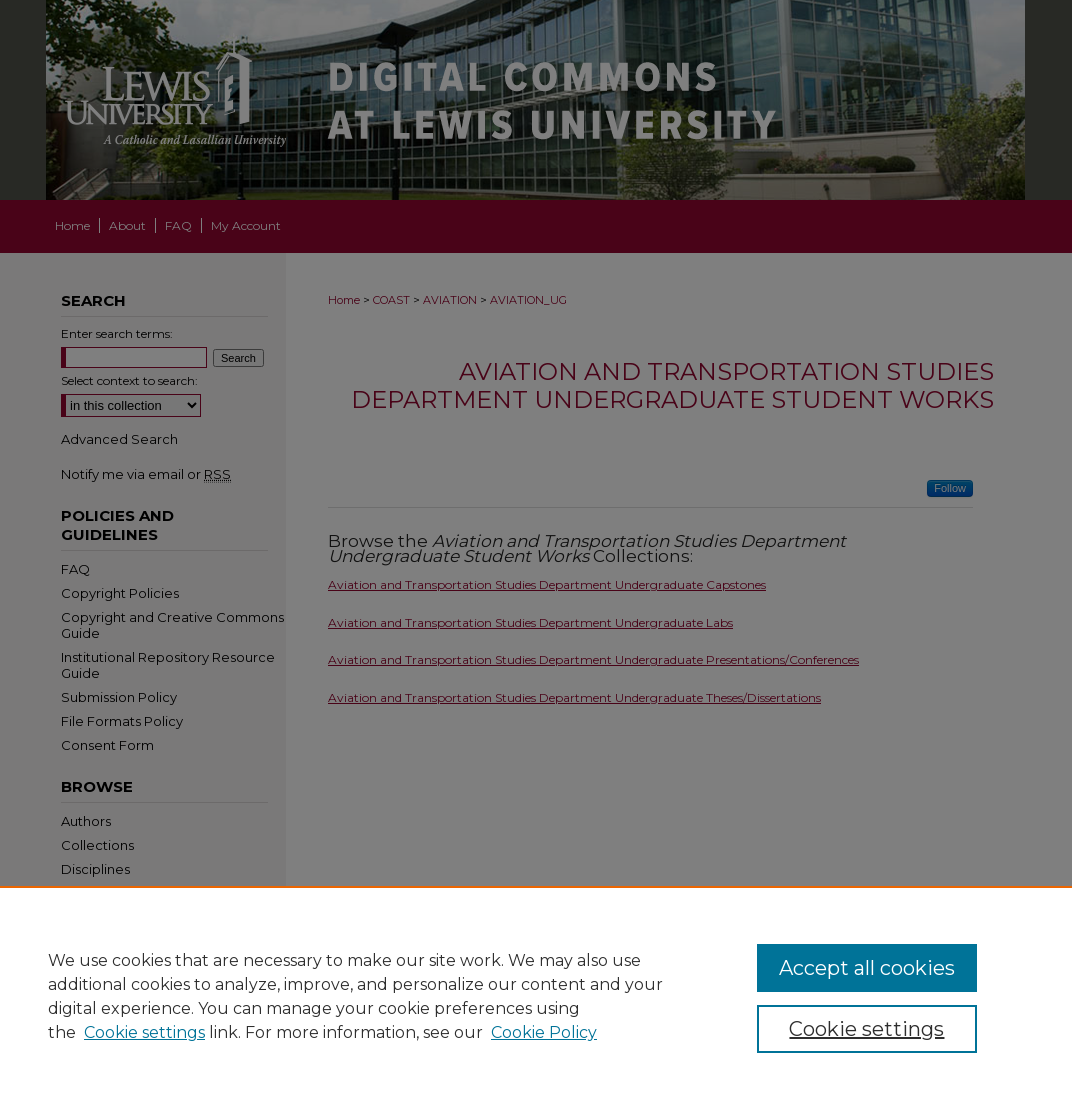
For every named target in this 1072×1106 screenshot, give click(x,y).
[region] (536, 996)
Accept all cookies (867, 968)
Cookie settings (144, 1032)
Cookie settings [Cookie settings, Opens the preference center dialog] (866, 1029)
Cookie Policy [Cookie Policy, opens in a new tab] (544, 1032)
